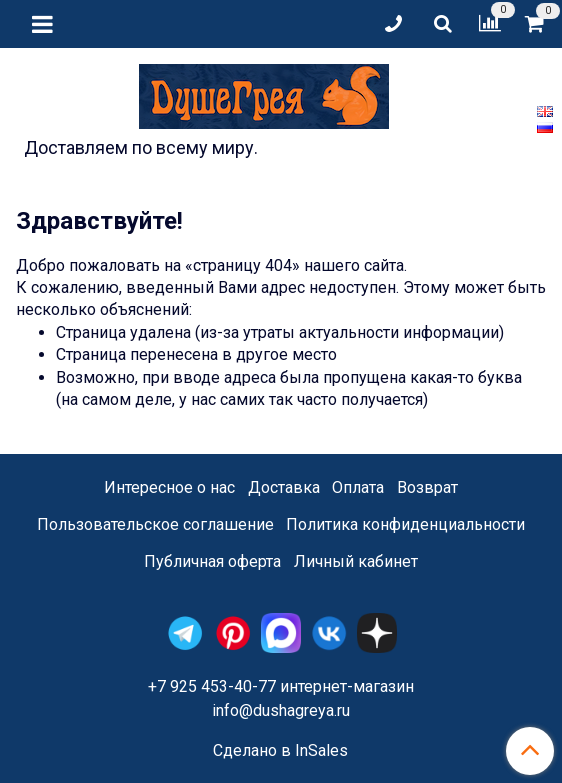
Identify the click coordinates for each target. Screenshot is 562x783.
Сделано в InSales (280, 751)
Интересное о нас (169, 487)
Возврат (427, 487)
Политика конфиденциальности (405, 524)
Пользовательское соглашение (155, 524)
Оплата (358, 487)
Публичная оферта (212, 561)
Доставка (284, 487)
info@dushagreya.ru (281, 710)
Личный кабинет (356, 561)
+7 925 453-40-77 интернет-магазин (281, 686)
